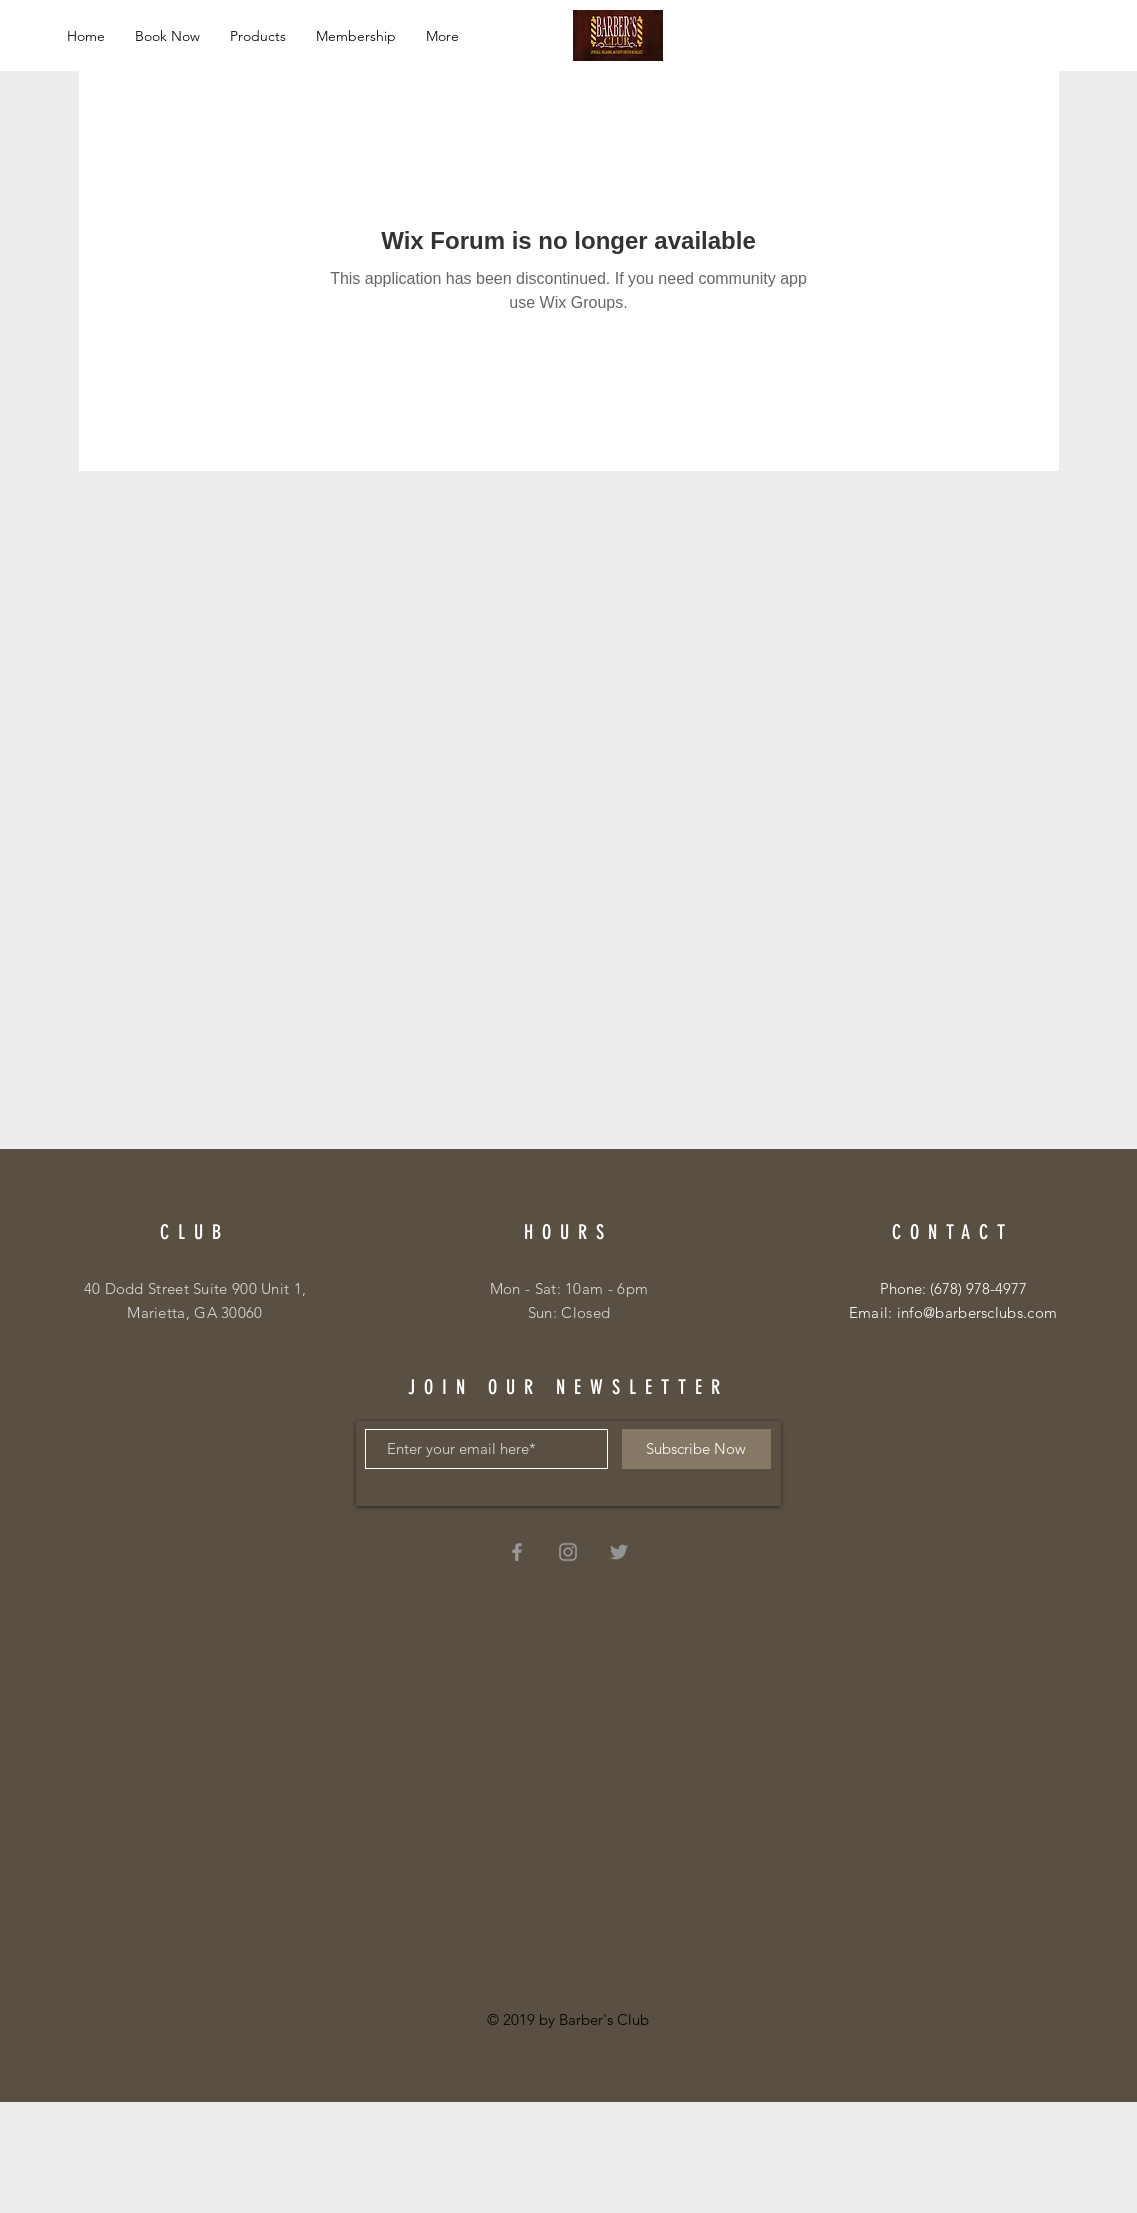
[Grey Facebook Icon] (517, 1552)
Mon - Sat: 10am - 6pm (569, 1288)
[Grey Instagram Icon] (568, 1552)
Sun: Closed (569, 1312)
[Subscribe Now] (696, 1449)
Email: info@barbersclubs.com (953, 1312)
